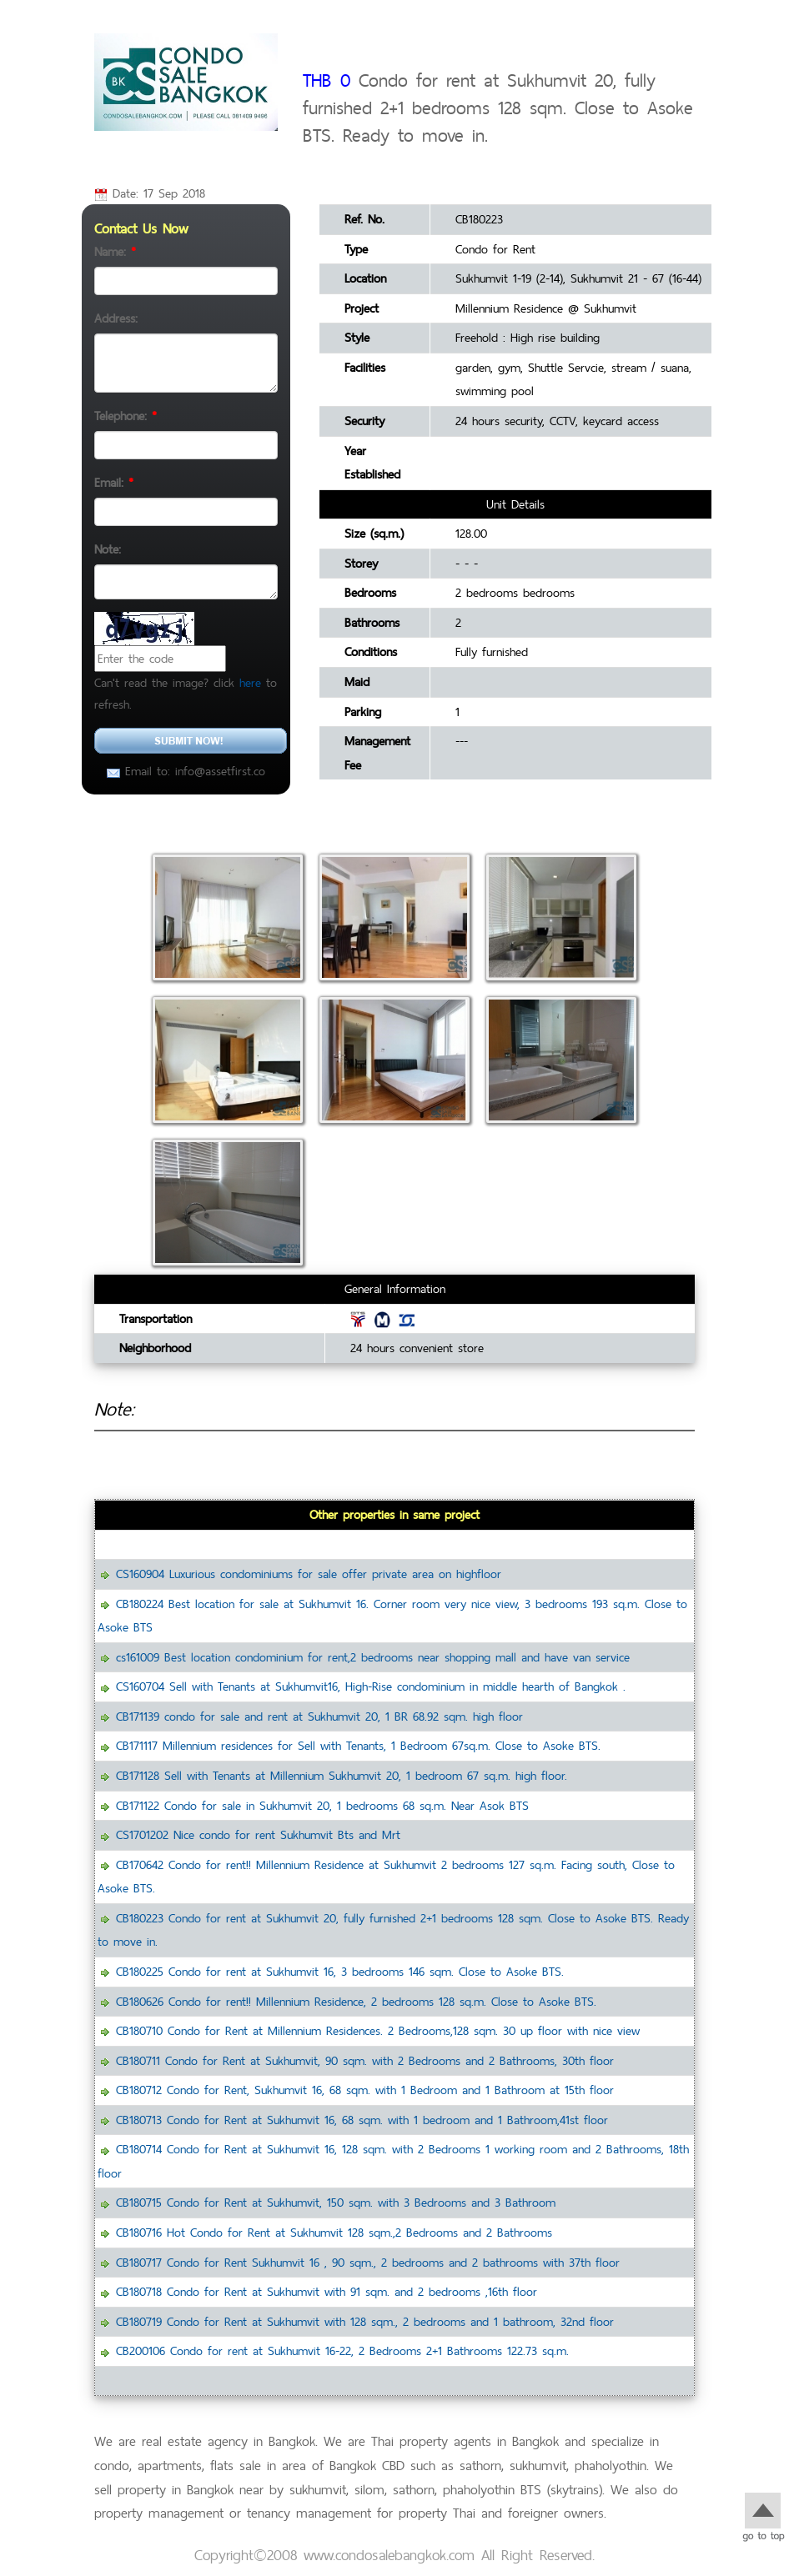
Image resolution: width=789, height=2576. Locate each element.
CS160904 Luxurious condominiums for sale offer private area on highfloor (308, 1573)
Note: (107, 549)
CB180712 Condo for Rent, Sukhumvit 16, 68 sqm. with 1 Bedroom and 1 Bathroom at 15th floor (365, 2089)
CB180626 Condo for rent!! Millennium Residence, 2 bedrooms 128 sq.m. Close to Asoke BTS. (356, 2001)
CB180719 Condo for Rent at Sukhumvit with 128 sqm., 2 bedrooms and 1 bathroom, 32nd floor (365, 2321)
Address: (116, 318)
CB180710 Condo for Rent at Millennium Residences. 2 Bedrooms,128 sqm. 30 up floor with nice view (378, 2030)
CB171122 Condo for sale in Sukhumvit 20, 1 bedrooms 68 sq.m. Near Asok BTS (322, 1805)
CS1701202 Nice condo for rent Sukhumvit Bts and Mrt (258, 1834)
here (250, 682)
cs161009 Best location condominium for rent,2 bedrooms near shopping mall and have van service (373, 1656)
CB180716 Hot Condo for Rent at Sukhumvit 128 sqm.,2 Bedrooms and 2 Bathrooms (334, 2232)
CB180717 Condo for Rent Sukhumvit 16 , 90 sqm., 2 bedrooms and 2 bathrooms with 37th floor (368, 2262)
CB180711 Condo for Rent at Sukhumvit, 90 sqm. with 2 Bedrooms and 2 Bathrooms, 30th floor (365, 2060)
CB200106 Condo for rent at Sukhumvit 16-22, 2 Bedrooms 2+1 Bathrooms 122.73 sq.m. (342, 2350)
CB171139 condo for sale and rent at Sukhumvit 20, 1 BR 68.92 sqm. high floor (319, 1716)
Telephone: (125, 415)
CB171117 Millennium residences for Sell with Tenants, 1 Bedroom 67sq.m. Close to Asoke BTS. (358, 1745)
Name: (115, 251)
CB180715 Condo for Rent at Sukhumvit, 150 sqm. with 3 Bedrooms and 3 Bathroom (335, 2202)
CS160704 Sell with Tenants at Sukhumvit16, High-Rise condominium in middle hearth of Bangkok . (371, 1686)
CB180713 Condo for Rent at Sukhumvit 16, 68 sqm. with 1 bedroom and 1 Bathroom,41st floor (362, 2119)
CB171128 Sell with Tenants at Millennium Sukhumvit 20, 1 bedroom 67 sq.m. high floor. (341, 1775)
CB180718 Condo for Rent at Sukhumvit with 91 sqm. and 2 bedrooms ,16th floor (326, 2291)
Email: (113, 482)
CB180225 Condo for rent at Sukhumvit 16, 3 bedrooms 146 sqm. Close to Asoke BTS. (340, 1971)
